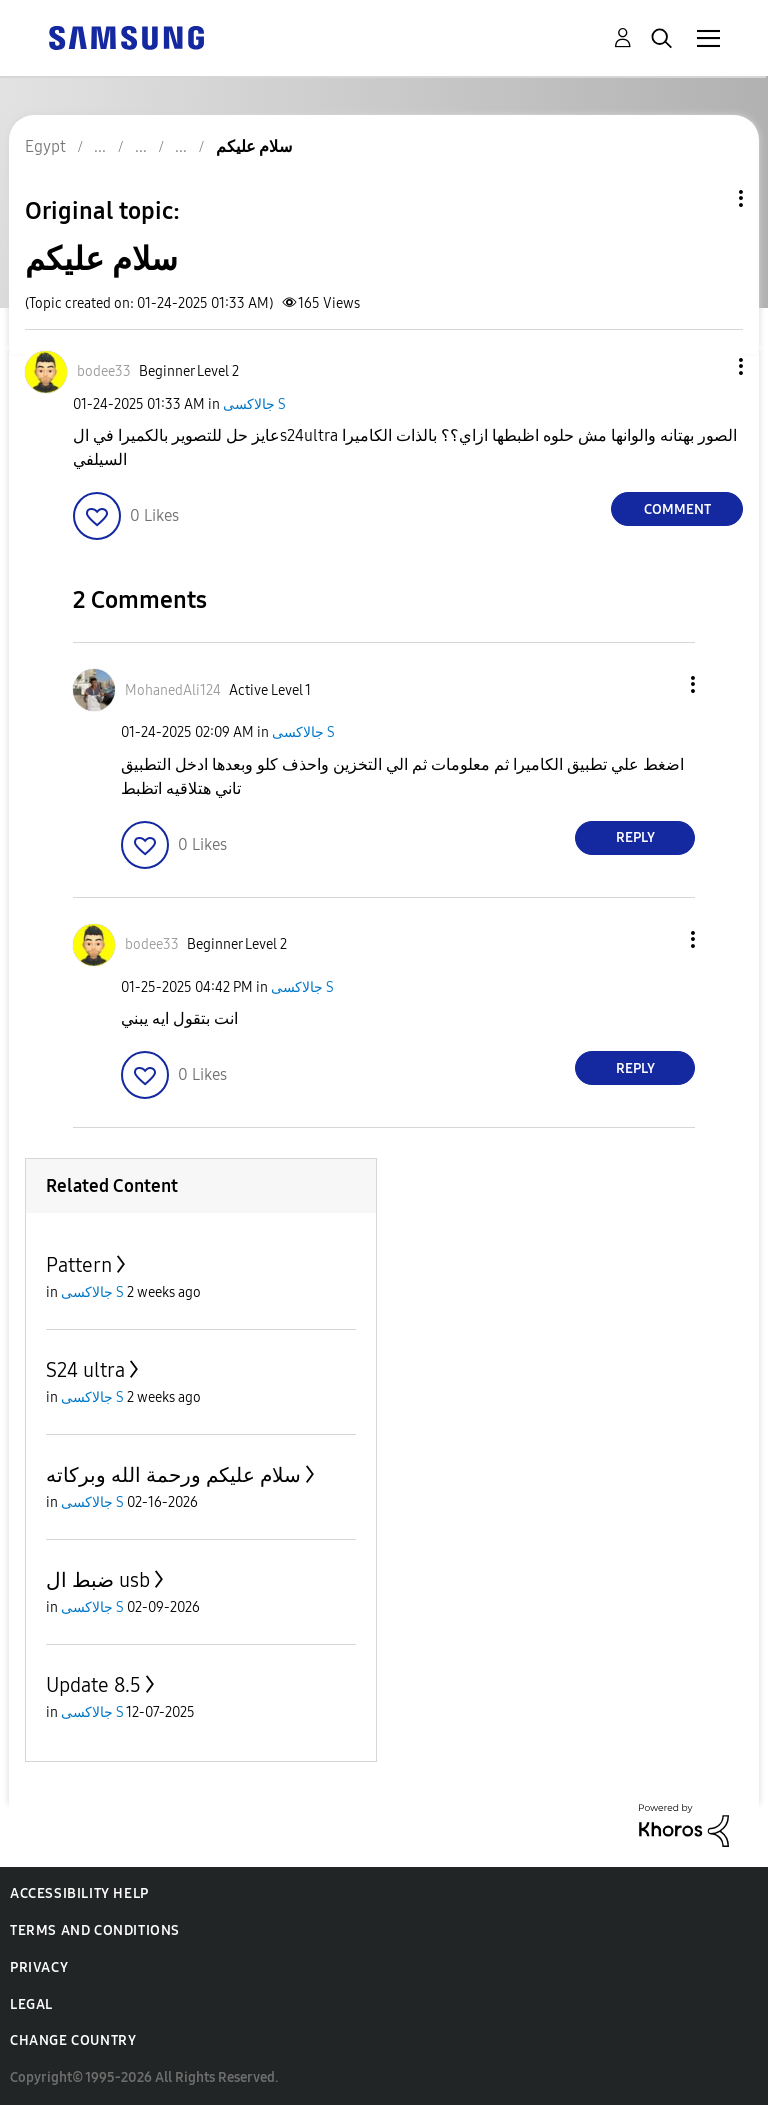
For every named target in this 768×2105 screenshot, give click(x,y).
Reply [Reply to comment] (635, 837)
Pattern (79, 1265)
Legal (31, 2004)
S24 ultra (85, 1370)
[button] (708, 366)
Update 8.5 (93, 1685)
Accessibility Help (79, 1893)
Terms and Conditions (95, 1930)
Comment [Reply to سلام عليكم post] (677, 509)
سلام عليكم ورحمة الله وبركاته (173, 1475)
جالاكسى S (254, 404)
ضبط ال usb (98, 1580)
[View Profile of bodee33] (104, 371)
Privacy (39, 1967)
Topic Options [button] (707, 198)
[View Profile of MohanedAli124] (173, 690)
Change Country (73, 2040)
